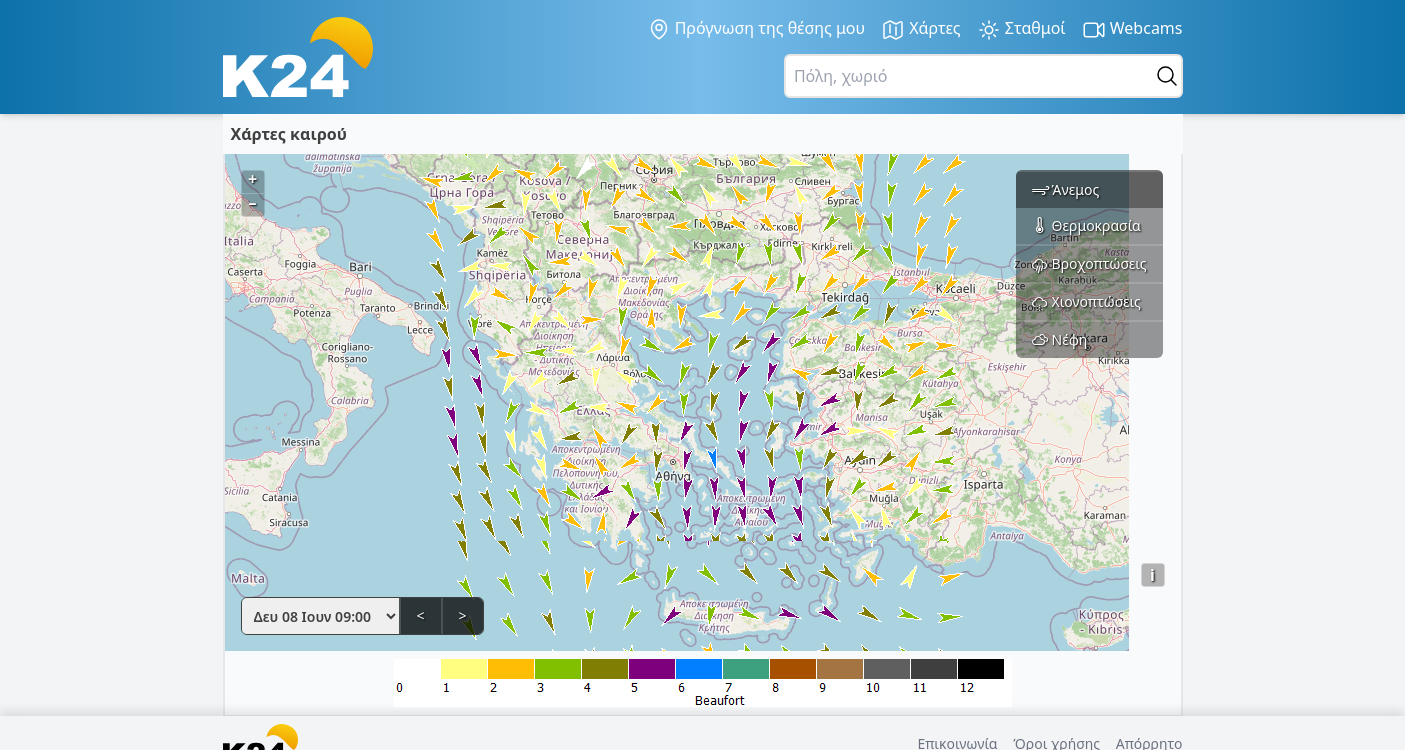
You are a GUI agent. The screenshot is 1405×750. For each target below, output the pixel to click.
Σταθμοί (1021, 29)
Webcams (1132, 29)
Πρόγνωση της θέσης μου (756, 29)
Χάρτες (921, 29)
